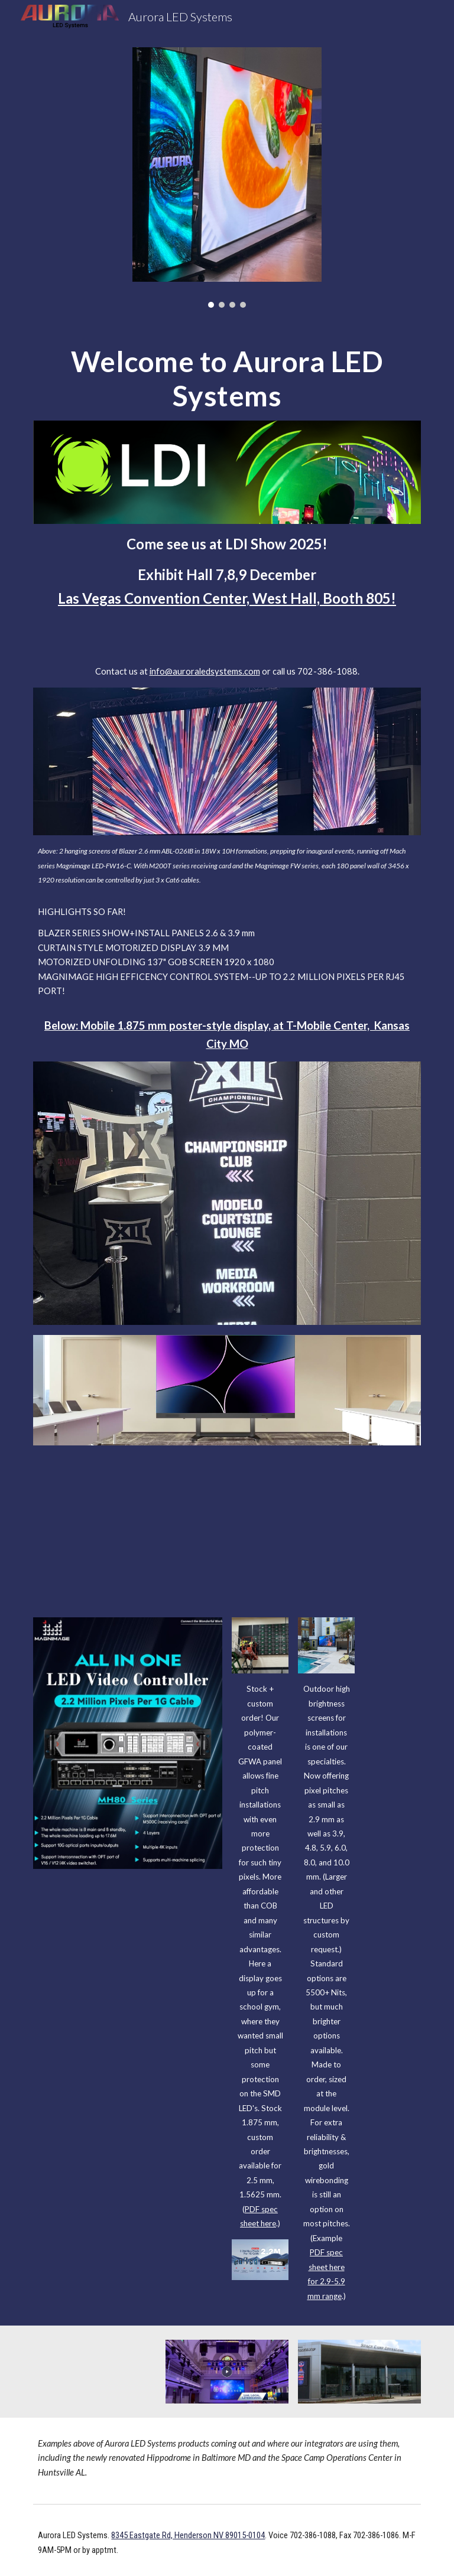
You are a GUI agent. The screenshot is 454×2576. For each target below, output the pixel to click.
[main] (226, 378)
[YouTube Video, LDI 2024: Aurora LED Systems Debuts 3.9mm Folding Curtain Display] (226, 1522)
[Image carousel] (226, 177)
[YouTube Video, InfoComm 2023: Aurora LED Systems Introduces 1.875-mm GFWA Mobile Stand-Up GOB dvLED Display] (94, 2372)
